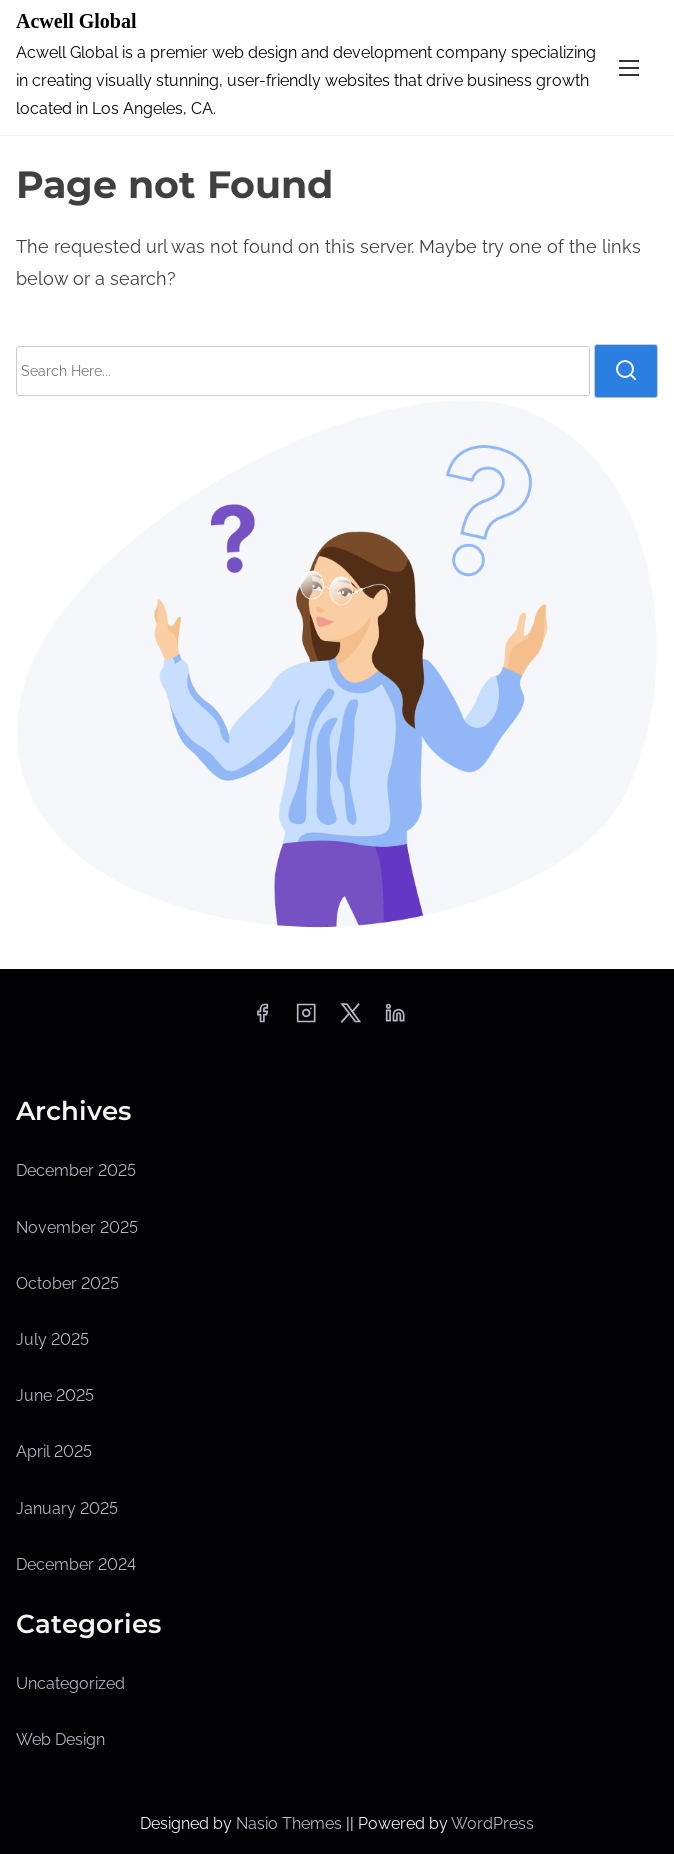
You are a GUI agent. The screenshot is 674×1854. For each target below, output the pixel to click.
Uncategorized (70, 1683)
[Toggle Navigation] (629, 67)
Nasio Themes (291, 1823)
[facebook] (262, 1019)
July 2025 (52, 1339)
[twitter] (350, 1019)
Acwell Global (76, 21)
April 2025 (54, 1451)
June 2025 (55, 1395)
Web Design (60, 1739)
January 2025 (67, 1508)
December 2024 (76, 1564)
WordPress (492, 1823)
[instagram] (306, 1019)
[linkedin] (395, 1019)
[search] (626, 371)
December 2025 (76, 1170)
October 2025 (67, 1283)
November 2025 (77, 1227)
